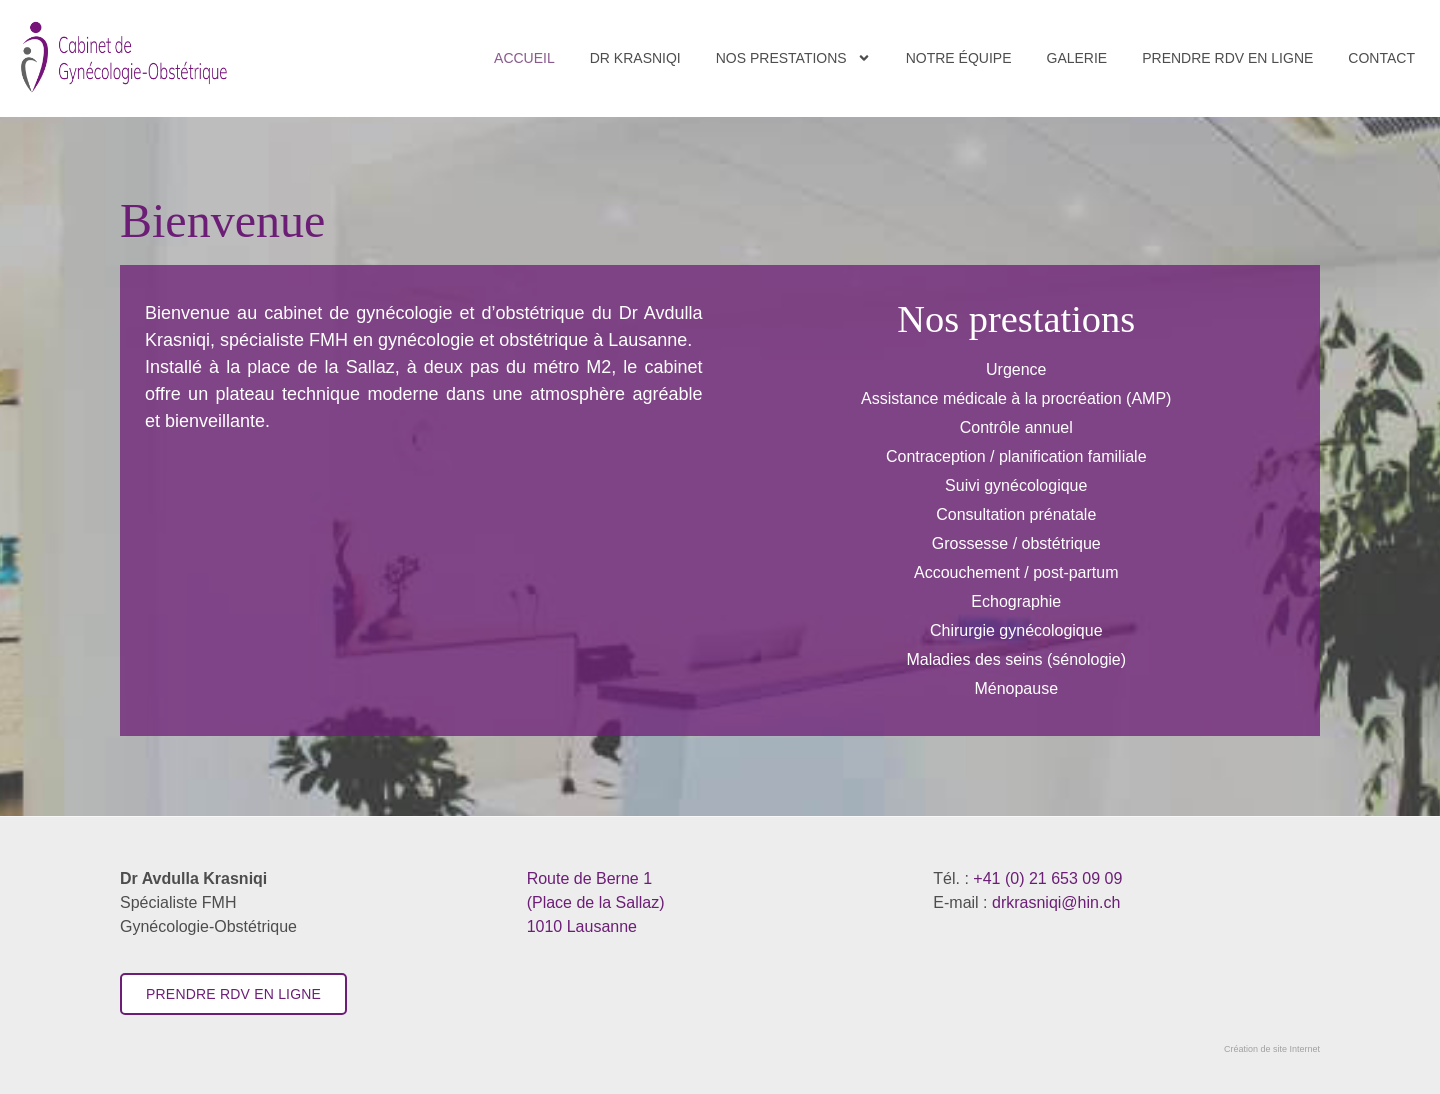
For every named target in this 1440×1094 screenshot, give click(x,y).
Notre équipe (959, 58)
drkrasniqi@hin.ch (1056, 902)
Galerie (1077, 58)
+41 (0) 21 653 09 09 (1047, 878)
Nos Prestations (793, 58)
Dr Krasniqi (635, 58)
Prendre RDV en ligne (1227, 58)
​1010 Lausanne (596, 902)
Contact (1381, 58)
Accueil (524, 58)
